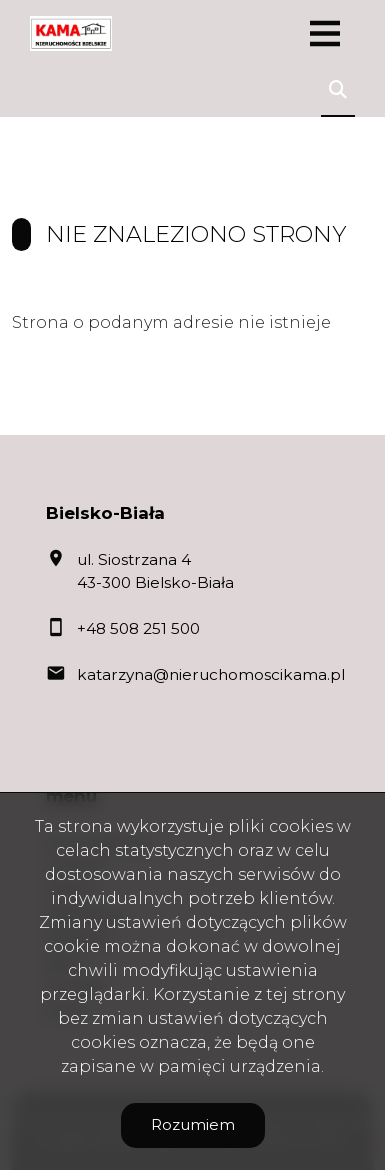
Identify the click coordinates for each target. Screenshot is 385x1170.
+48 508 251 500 (138, 628)
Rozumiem (193, 1124)
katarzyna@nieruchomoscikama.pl (211, 674)
